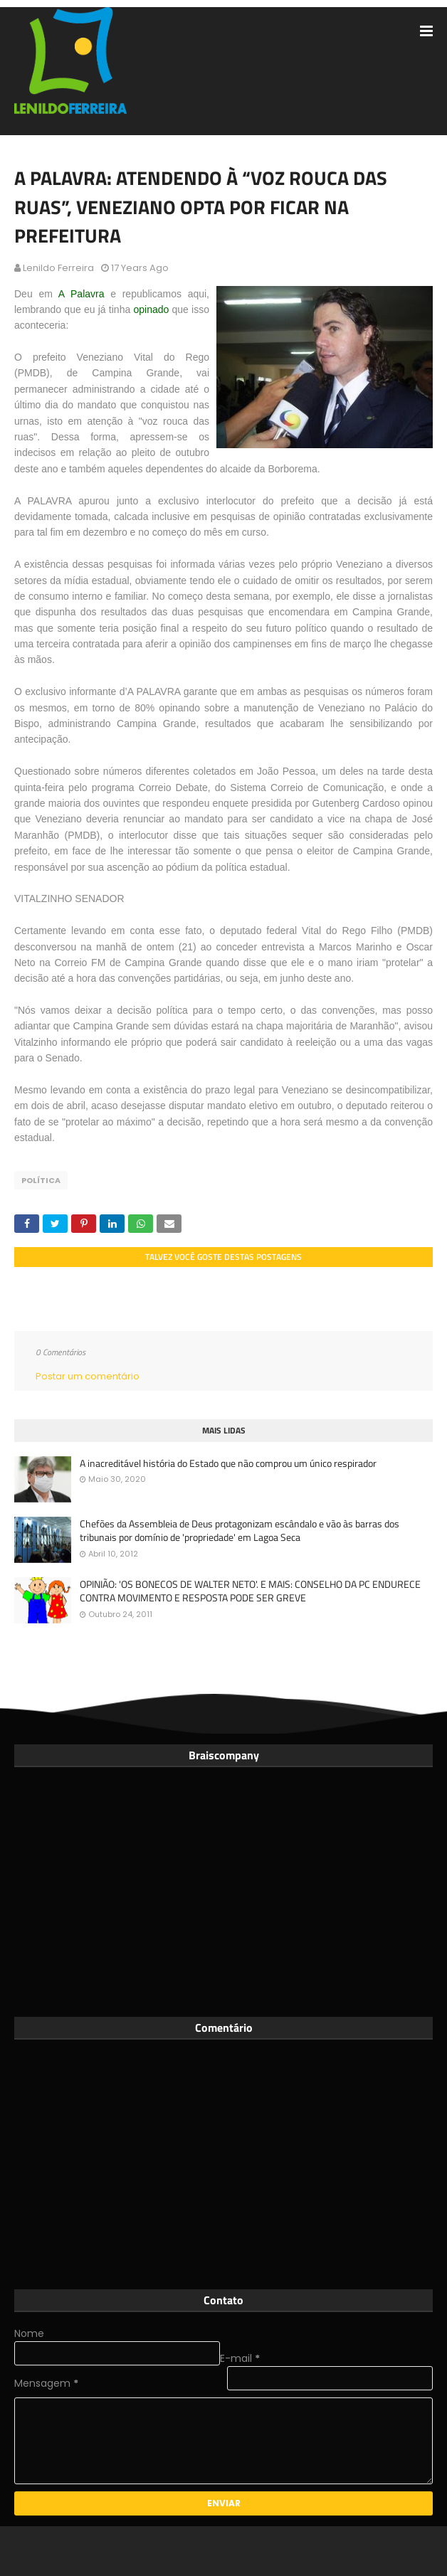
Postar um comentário (88, 1376)
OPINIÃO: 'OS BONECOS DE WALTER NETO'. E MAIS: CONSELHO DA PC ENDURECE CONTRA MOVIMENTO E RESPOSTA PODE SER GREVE (250, 1591)
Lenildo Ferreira (58, 268)
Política (41, 1180)
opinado (151, 309)
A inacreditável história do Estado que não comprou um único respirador (228, 1463)
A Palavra (81, 294)
